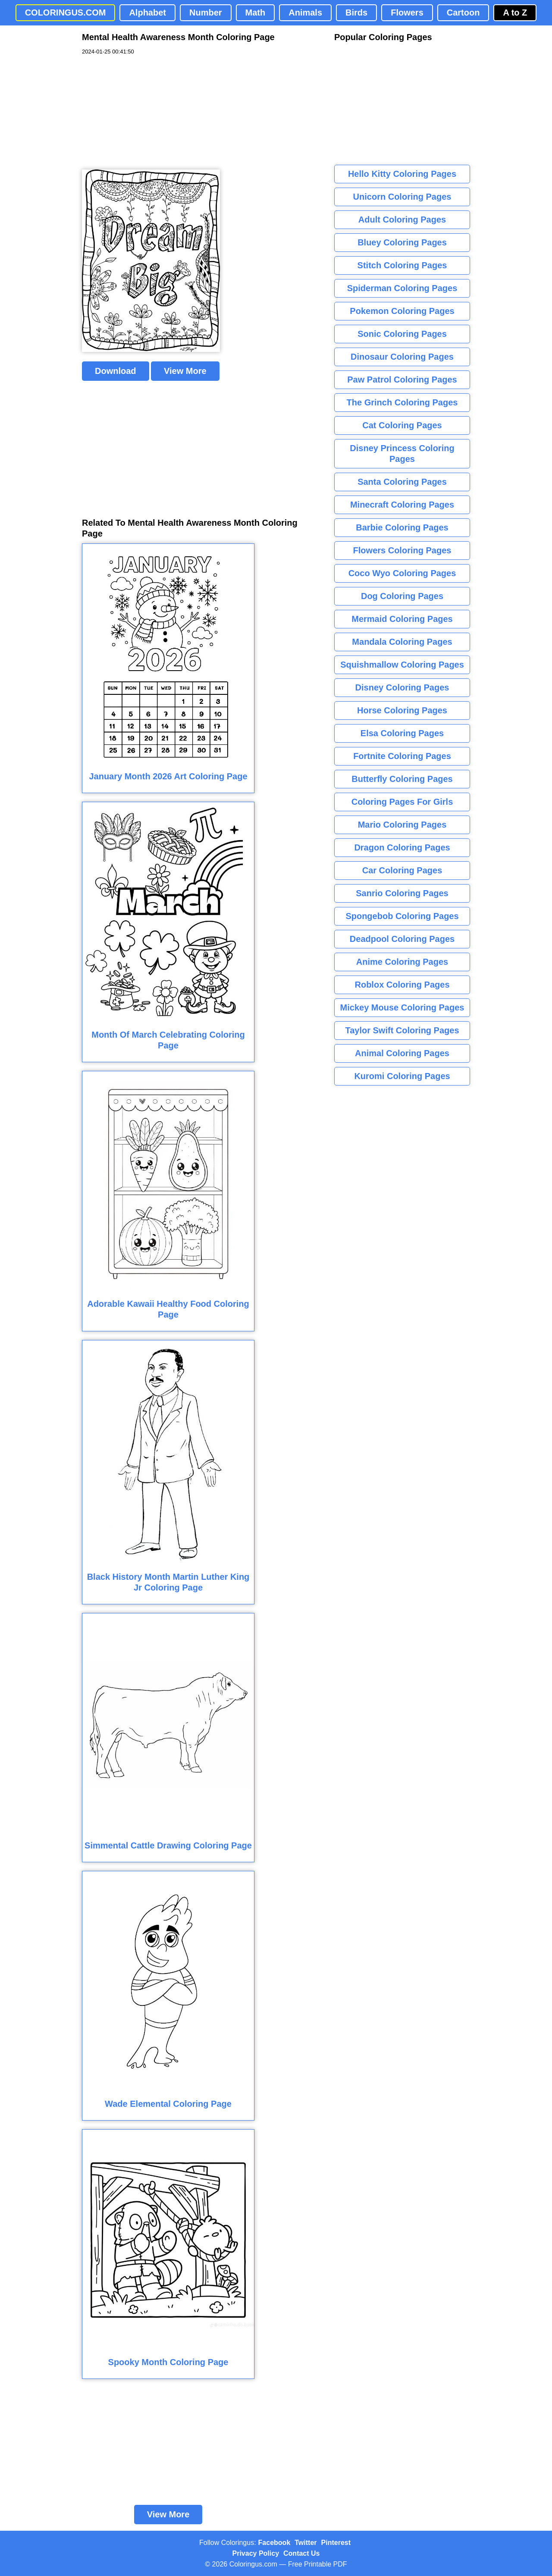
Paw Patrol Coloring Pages (402, 379)
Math (255, 12)
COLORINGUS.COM (65, 12)
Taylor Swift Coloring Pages (402, 1030)
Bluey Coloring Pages (402, 242)
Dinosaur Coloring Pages (402, 356)
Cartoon (463, 12)
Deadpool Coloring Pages (402, 939)
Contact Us (301, 2553)
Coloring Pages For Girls (402, 801)
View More (185, 371)
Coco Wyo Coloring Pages (402, 573)
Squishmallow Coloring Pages (402, 664)
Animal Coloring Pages (402, 1053)
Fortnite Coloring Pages (402, 756)
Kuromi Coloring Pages (402, 1076)
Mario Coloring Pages (402, 824)
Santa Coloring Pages (402, 481)
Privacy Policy (255, 2553)
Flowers (407, 12)
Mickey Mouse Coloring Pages (402, 1007)
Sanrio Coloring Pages (402, 893)
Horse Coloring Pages (402, 710)
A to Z (515, 12)
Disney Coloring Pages (402, 687)
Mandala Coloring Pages (402, 641)
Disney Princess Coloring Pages (402, 453)
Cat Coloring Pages (402, 425)
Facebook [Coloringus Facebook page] (274, 2542)
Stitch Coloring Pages (402, 265)
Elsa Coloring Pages (402, 733)
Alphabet (147, 12)
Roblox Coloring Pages (401, 984)
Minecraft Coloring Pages (402, 504)
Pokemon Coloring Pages (402, 311)
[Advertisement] (146, 112)
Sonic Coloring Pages (402, 334)
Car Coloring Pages (402, 870)
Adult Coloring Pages (402, 219)
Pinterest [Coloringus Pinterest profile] (336, 2542)
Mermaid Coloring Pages (402, 619)
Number (205, 12)
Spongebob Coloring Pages (401, 916)
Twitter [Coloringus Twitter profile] (306, 2542)
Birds (356, 12)
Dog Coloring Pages (402, 596)
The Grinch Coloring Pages (402, 402)
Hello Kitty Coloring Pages (402, 174)
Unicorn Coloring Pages (402, 196)
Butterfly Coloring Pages (401, 779)
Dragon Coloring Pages (402, 847)
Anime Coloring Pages (402, 961)
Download (115, 371)
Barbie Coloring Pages (402, 527)
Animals (305, 12)
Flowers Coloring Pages (402, 550)
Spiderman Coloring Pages (402, 288)
